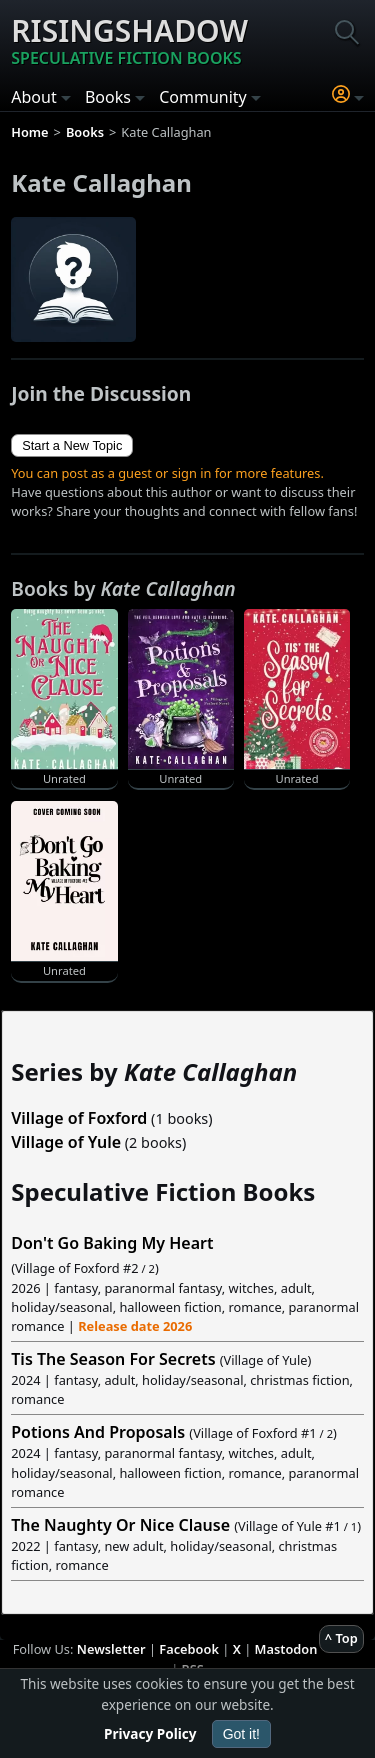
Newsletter (111, 1649)
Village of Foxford (79, 1118)
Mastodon (286, 1649)
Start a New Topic (72, 445)
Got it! (241, 1734)
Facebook (189, 1649)
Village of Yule (66, 1142)
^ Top (341, 1638)
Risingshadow (129, 40)
